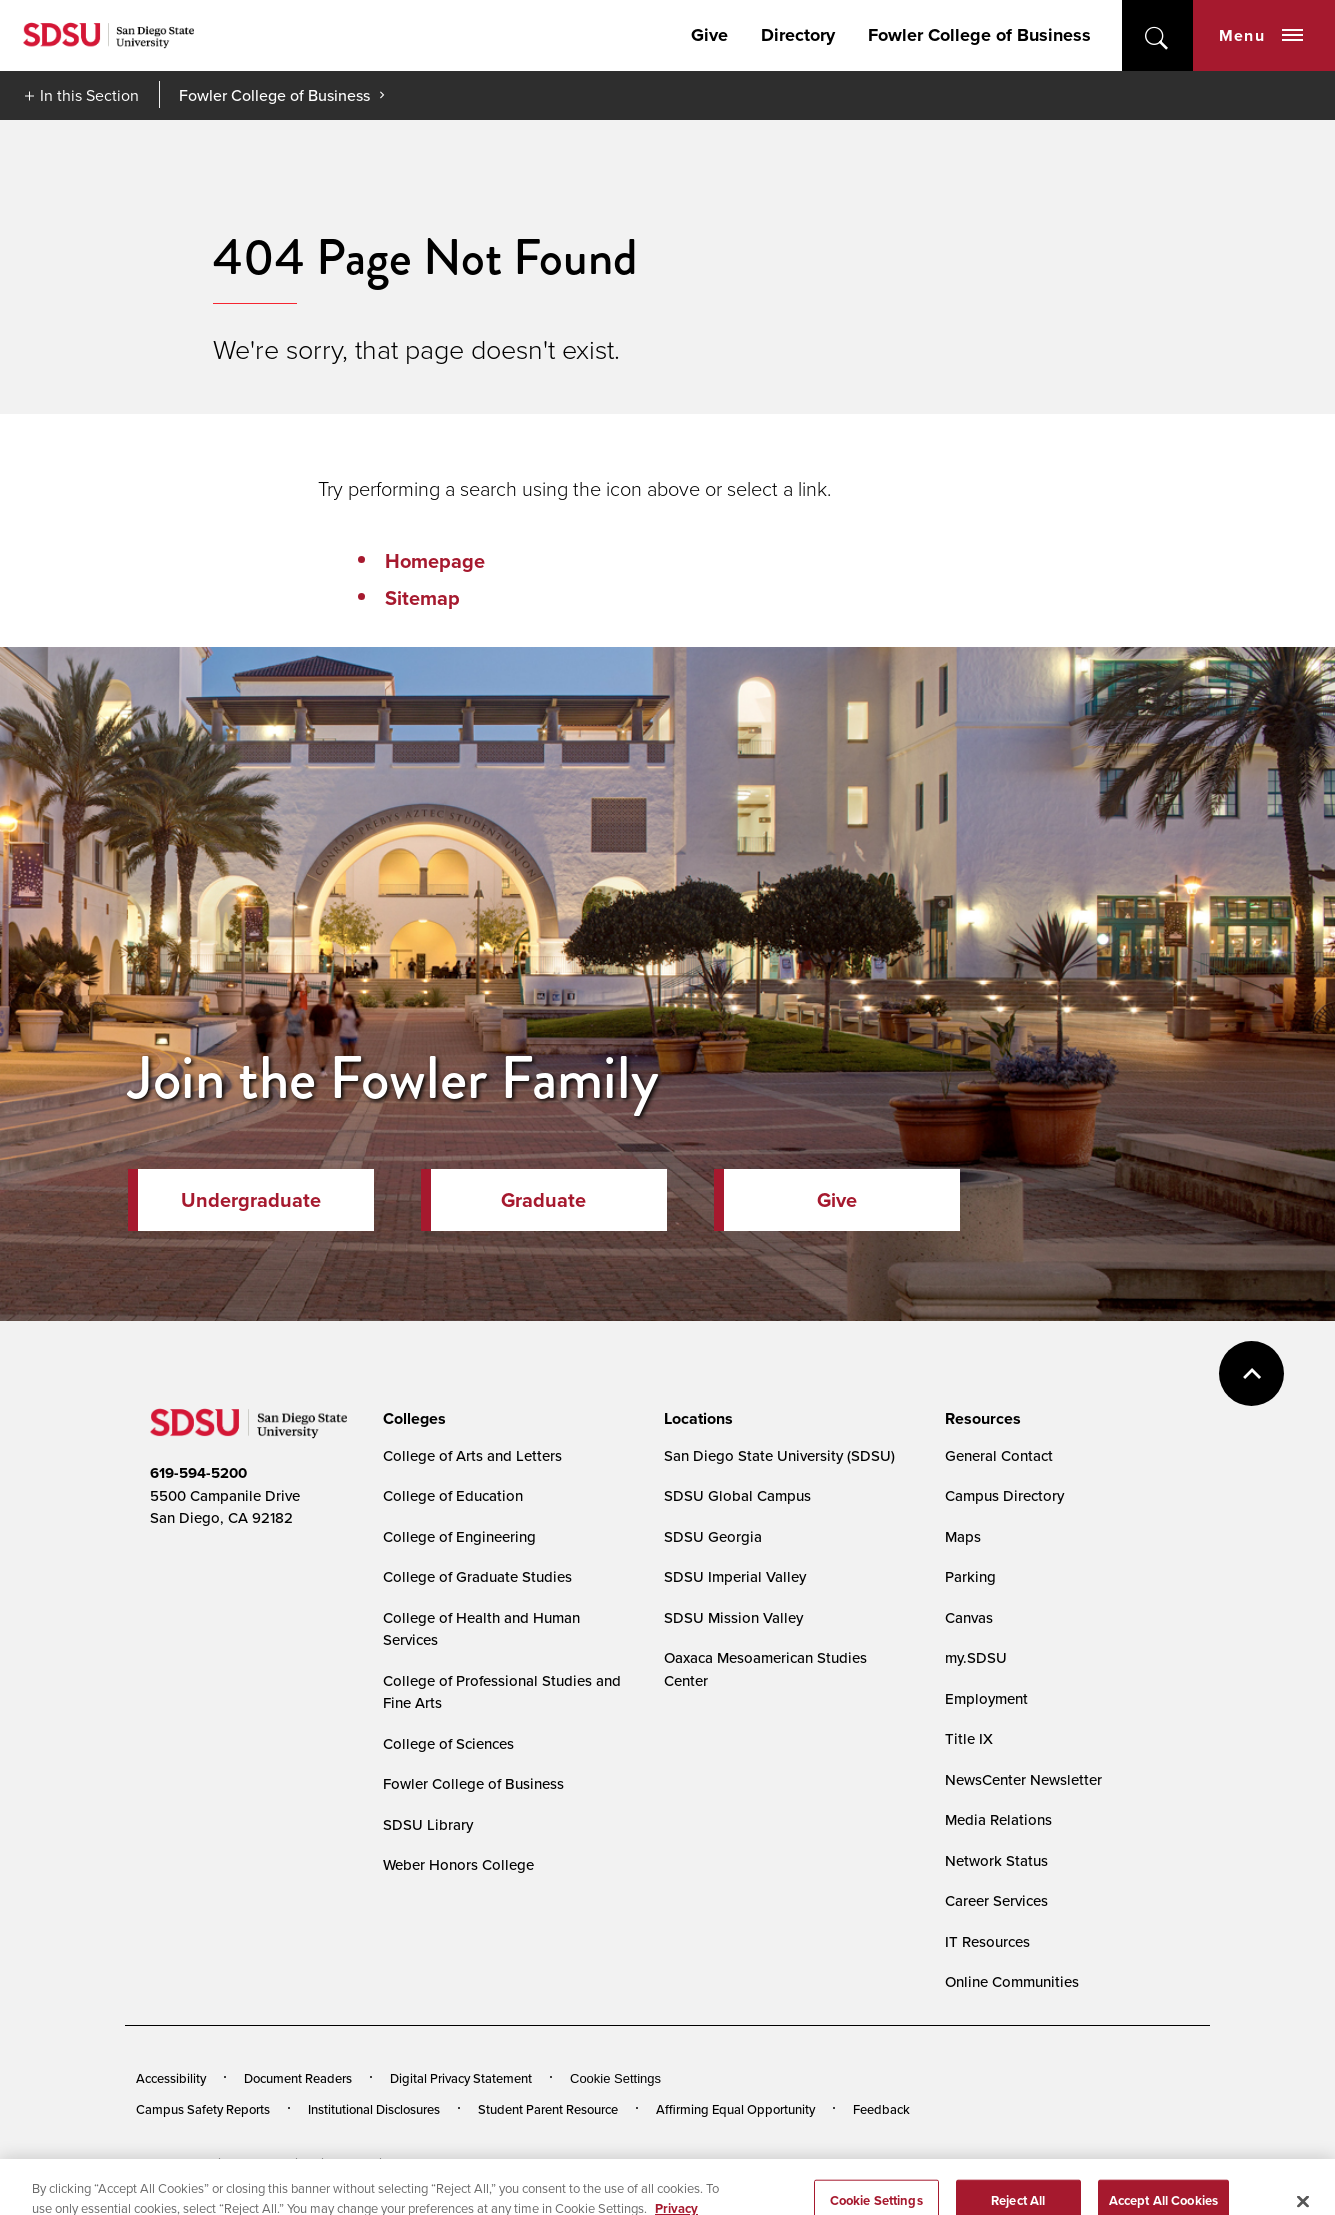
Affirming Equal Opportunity (735, 2109)
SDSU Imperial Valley (735, 1576)
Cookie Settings (615, 2078)
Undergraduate (251, 1200)
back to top (1251, 1373)
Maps (963, 1536)
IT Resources (987, 1941)
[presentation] (411, 1419)
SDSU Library (428, 1824)
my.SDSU (976, 1657)
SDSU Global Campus (737, 1495)
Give (709, 35)
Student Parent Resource (548, 2109)
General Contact (999, 1455)
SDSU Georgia (713, 1536)
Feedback (881, 2109)
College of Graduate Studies (477, 1576)
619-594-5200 (198, 1473)
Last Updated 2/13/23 (545, 2163)
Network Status (996, 1860)
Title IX (969, 1738)
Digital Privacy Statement (461, 2078)
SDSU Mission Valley (733, 1617)
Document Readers (298, 2078)
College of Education (453, 1495)
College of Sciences (448, 1743)
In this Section (89, 95)
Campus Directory (1004, 1495)
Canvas (969, 1617)
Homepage (435, 561)
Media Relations (998, 1819)
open (1157, 35)
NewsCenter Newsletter (1023, 1779)
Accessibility (171, 2078)
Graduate (543, 1200)
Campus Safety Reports (203, 2109)
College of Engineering (459, 1536)
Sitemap (422, 598)
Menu (1261, 35)
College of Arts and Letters (472, 1455)
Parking (970, 1576)
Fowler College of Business (979, 35)
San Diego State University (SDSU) (779, 1455)
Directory (798, 35)
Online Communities (1012, 1981)
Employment (986, 1698)
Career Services (996, 1900)
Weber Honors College (458, 1864)
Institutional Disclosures (374, 2109)
